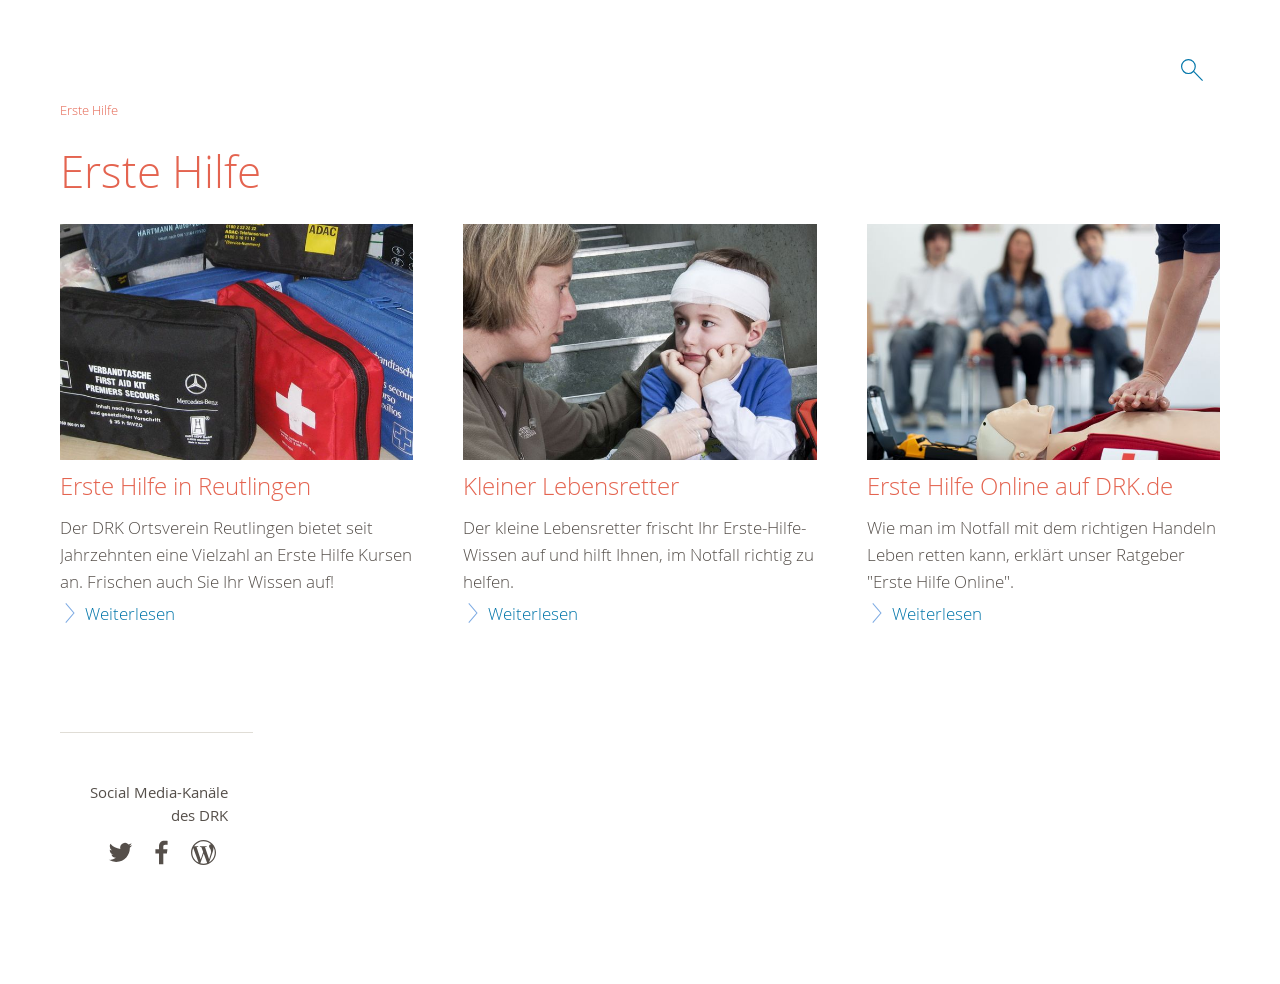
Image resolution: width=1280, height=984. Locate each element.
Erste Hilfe (89, 110)
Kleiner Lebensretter (571, 487)
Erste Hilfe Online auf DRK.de (1020, 487)
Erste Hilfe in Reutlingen (185, 487)
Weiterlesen (130, 613)
